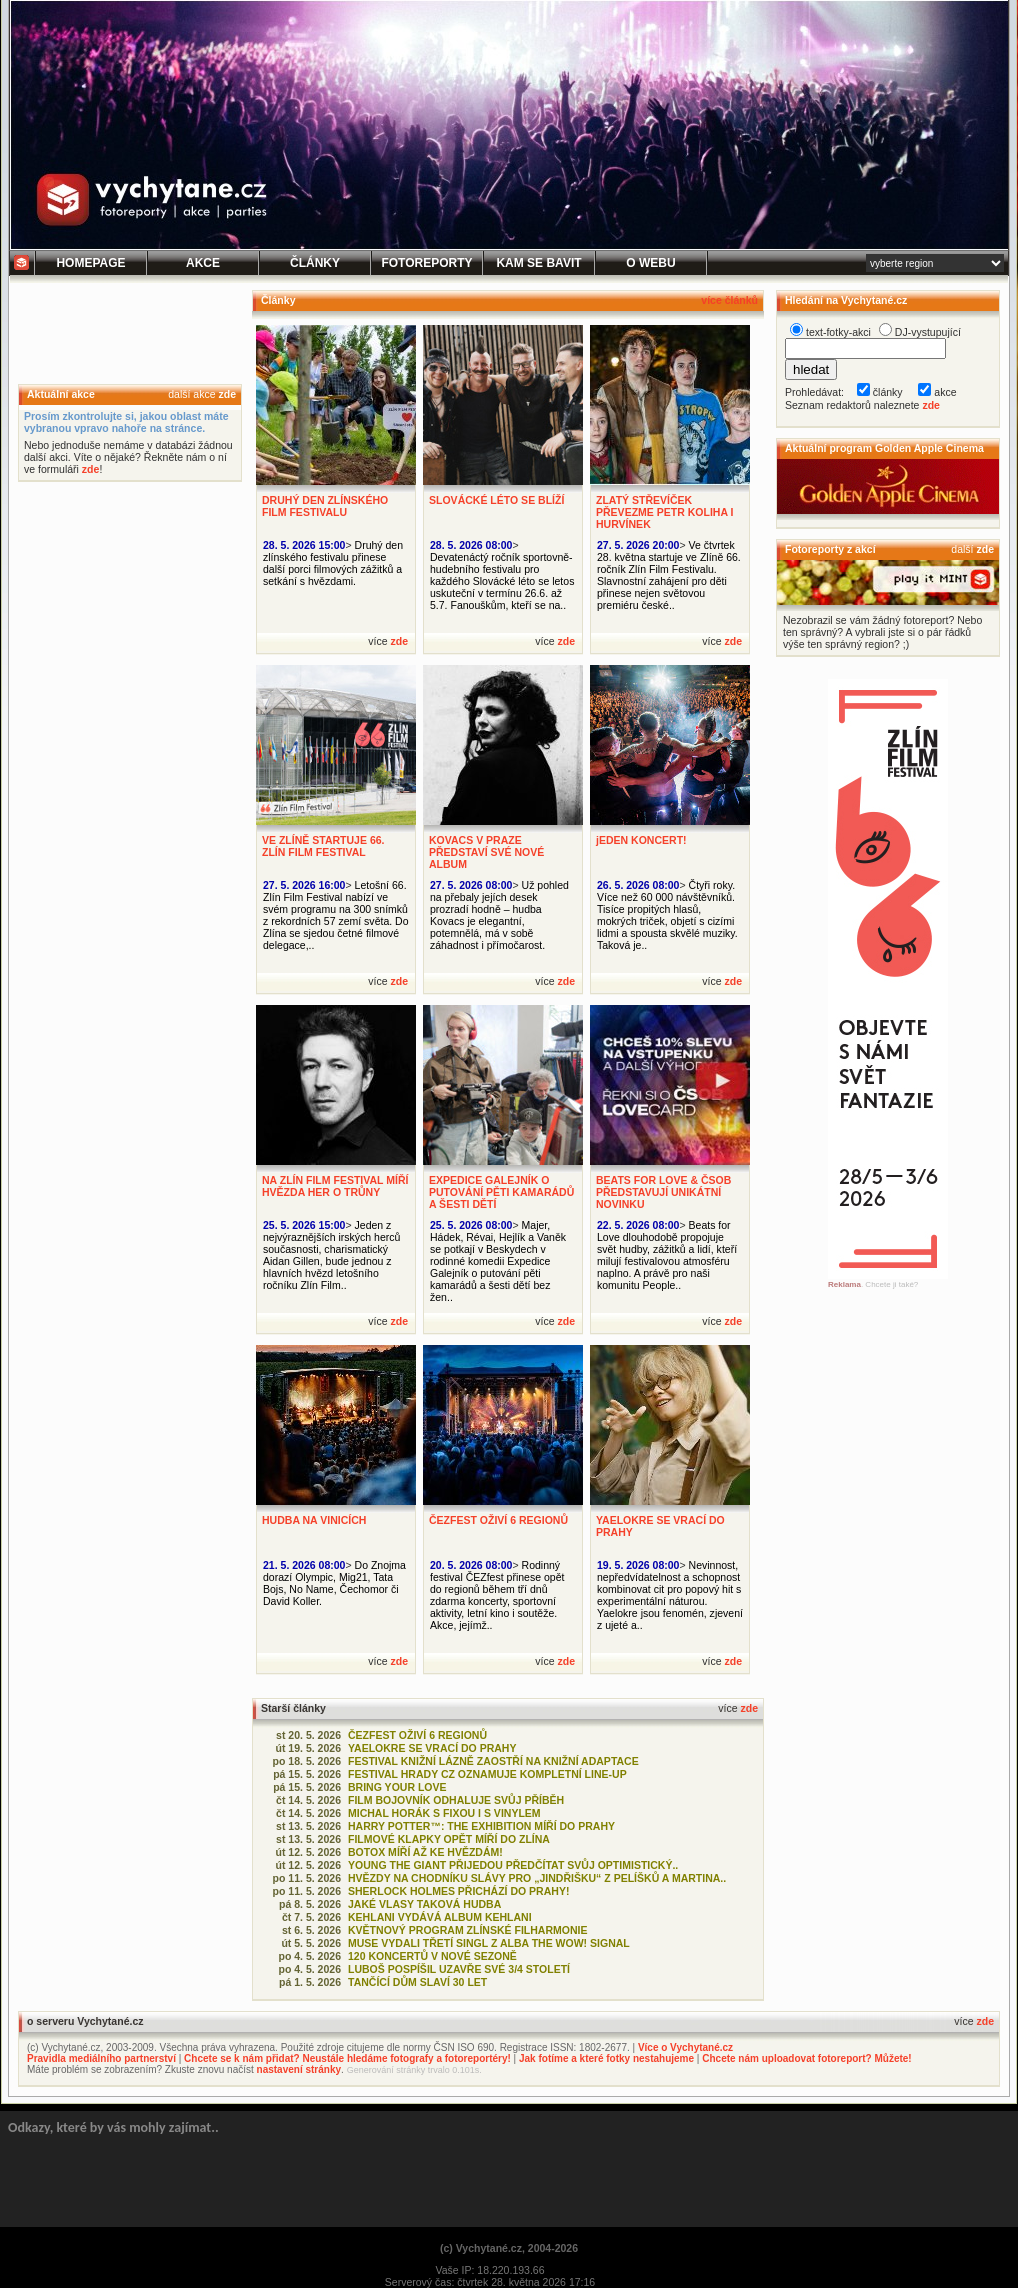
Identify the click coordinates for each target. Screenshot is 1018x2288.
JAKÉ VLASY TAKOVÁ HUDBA (424, 1904)
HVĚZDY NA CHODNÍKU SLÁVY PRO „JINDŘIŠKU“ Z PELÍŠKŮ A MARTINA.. (537, 1878)
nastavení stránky (299, 2069)
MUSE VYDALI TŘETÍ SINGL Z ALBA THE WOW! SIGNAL (489, 1943)
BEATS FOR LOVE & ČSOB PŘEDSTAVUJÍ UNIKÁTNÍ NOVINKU (663, 1192)
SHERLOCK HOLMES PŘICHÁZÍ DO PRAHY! (458, 1891)
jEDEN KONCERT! (641, 840)
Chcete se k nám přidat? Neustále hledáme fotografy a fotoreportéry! (347, 2058)
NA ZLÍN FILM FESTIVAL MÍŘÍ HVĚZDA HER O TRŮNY (335, 1186)
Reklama (844, 1284)
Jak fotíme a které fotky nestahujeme (606, 2058)
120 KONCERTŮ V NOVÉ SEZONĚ (432, 1956)
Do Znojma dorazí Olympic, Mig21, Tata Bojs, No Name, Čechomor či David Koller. (334, 1583)
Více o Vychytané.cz (685, 2047)
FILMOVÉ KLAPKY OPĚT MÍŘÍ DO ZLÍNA (449, 1839)
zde (227, 394)
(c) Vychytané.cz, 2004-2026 (509, 2248)
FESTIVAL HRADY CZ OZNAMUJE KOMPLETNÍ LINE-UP (487, 1774)
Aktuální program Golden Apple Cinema (884, 448)
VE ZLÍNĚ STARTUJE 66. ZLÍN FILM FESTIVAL (323, 846)
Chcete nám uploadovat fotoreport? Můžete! (806, 2058)
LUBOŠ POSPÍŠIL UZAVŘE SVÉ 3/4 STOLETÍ (459, 1969)
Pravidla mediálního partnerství (101, 2058)
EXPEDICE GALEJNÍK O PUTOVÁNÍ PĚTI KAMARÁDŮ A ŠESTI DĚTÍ (501, 1192)
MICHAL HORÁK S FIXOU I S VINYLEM (444, 1813)
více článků (729, 300)
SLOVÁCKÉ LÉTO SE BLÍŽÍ (496, 500)
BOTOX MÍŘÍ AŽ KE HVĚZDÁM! (425, 1852)
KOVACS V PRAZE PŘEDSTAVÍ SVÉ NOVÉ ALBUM (486, 852)
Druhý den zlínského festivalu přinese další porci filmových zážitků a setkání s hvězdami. (333, 563)
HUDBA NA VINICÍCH (314, 1520)
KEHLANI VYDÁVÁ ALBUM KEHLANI (440, 1917)
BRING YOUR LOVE (397, 1787)
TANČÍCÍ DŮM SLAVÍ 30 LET (417, 1982)
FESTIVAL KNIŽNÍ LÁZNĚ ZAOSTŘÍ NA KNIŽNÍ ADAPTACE (493, 1761)
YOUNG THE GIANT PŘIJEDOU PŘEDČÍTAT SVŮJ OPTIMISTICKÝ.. (513, 1865)
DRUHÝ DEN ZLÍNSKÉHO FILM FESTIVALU (325, 506)
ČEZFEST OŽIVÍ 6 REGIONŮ (498, 1520)
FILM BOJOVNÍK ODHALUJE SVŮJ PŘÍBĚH (456, 1800)
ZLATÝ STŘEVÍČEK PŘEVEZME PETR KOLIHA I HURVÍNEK (665, 512)
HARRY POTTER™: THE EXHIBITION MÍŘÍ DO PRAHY (481, 1826)
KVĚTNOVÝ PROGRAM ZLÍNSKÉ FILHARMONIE (468, 1930)
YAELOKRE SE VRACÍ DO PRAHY (432, 1748)
